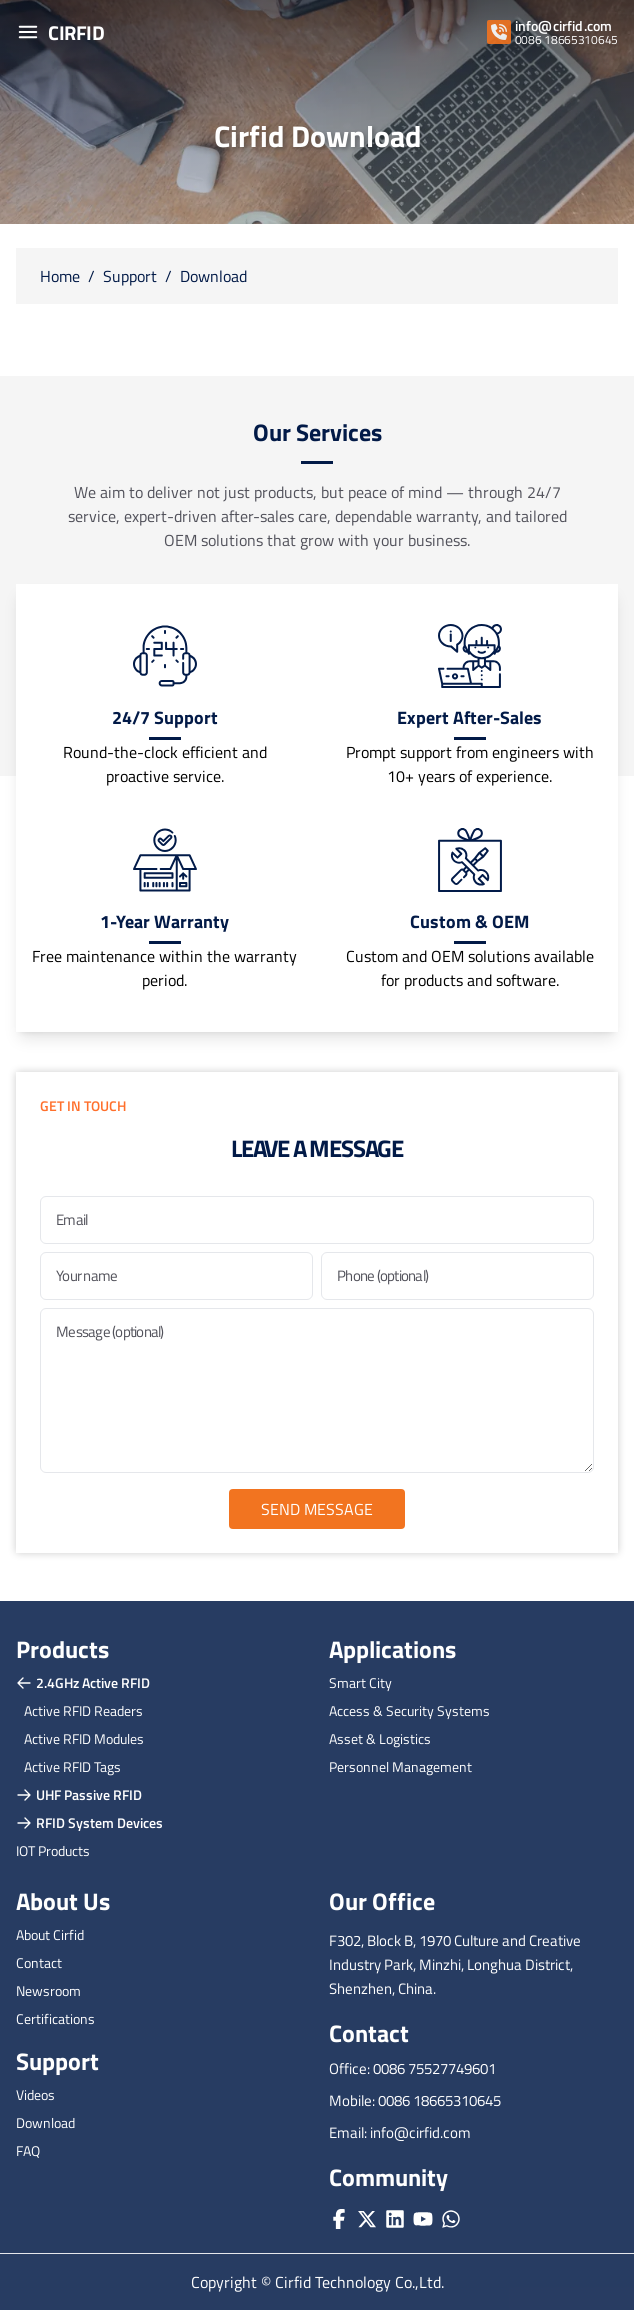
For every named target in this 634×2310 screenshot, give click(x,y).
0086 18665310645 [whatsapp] (566, 40)
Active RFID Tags (72, 1766)
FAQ (28, 2150)
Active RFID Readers (83, 1710)
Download (213, 276)
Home (60, 276)
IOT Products (53, 1850)
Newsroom (48, 1990)
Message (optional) (110, 1331)
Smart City (360, 1682)
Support (130, 276)
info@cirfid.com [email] (563, 26)
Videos (35, 2094)
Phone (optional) (382, 1275)
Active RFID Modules (84, 1738)
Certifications (55, 2018)
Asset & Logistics (380, 1738)
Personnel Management (400, 1766)
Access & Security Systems (409, 1710)
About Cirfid (50, 1934)
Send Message (317, 1509)
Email (71, 1219)
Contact (39, 1962)
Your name (86, 1275)
